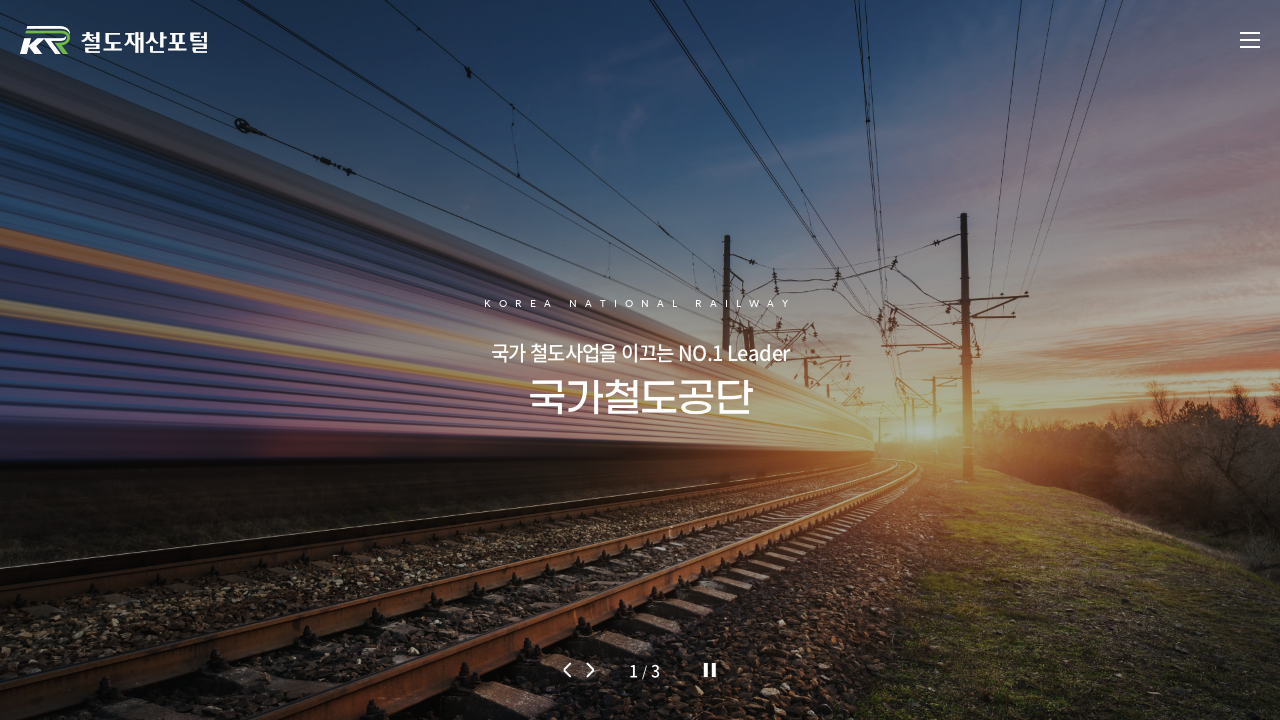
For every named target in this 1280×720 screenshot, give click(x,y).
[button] (569, 670)
